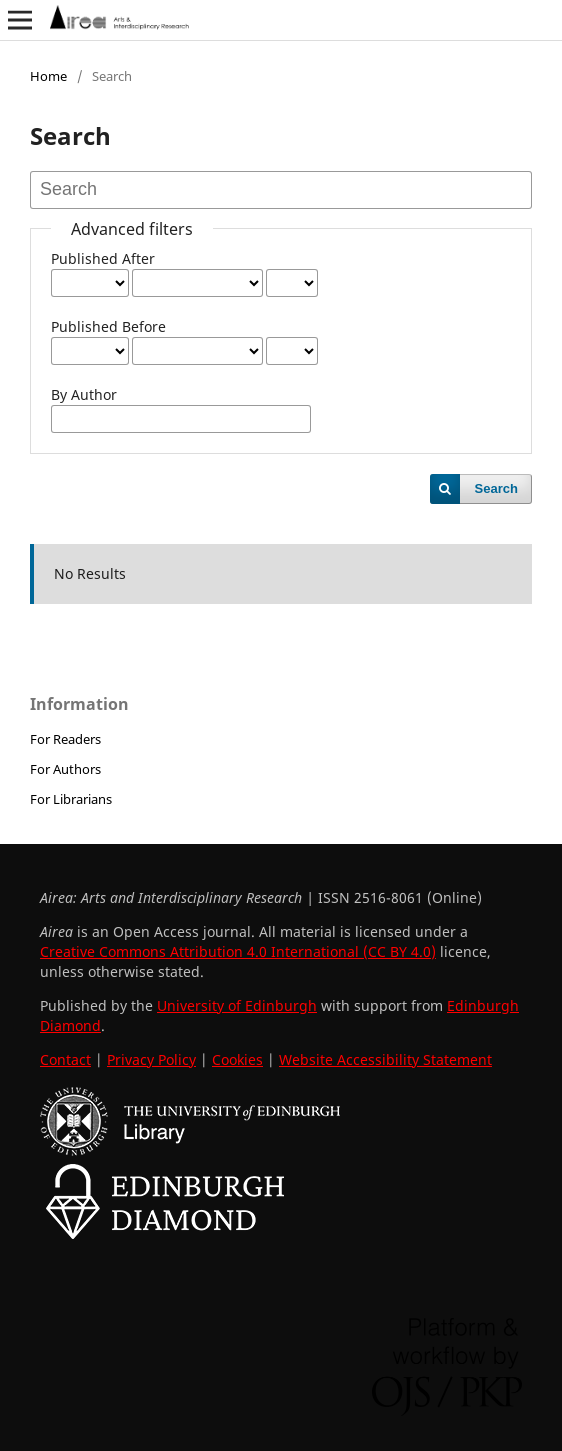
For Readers (65, 739)
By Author (84, 394)
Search (496, 488)
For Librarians (71, 799)
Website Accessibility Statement (385, 1059)
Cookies (237, 1059)
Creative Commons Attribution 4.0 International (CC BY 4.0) (238, 951)
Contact (65, 1059)
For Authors (65, 769)
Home (48, 76)
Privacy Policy (151, 1059)
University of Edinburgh (237, 1005)
